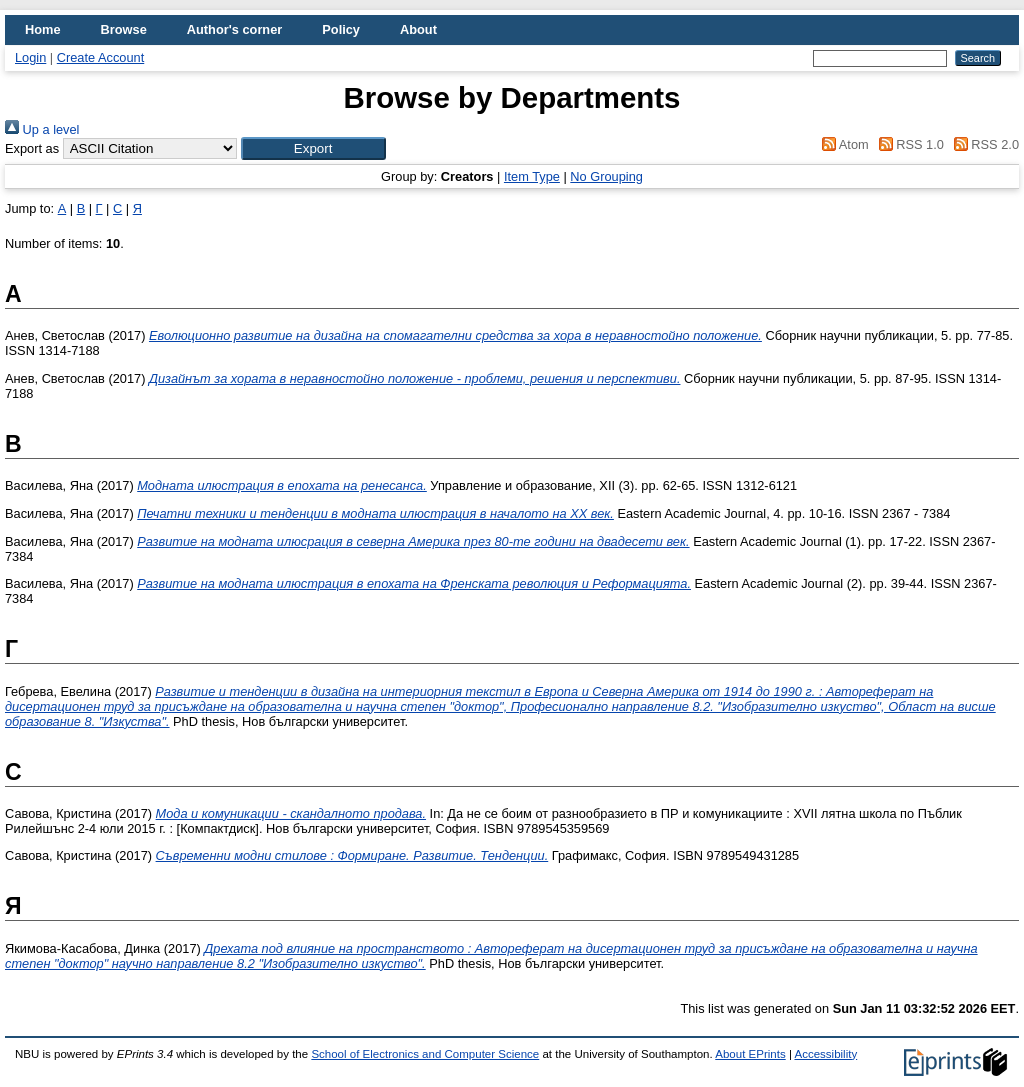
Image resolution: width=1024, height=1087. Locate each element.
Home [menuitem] (43, 29)
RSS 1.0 (908, 144)
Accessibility (825, 1054)
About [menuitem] (418, 29)
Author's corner (234, 29)
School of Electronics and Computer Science (425, 1054)
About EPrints (750, 1054)
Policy (341, 29)
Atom (842, 144)
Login (30, 57)
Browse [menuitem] (124, 29)
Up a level (42, 129)
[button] (313, 148)
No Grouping (606, 176)
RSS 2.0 (983, 144)
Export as (32, 148)
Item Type (532, 176)
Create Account (101, 57)
